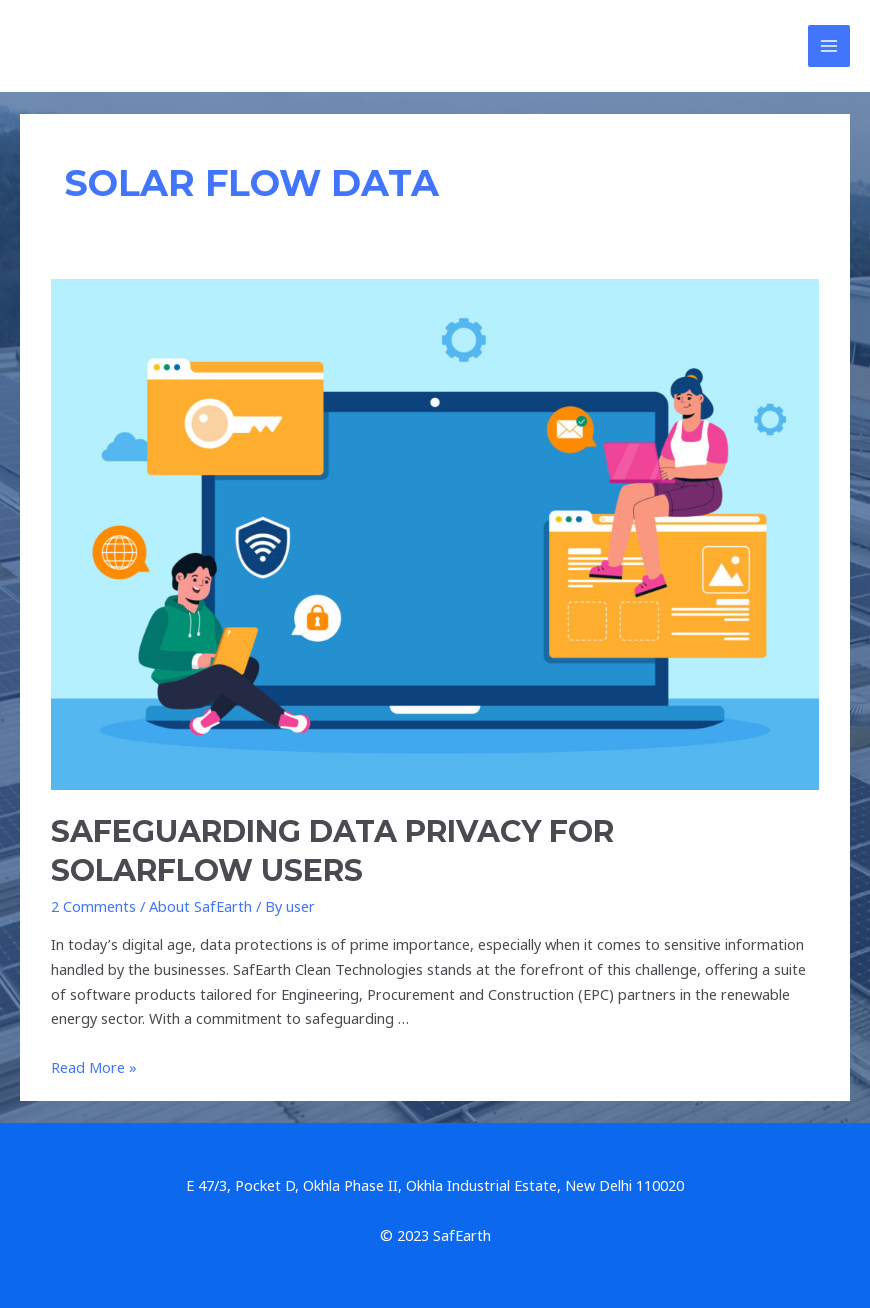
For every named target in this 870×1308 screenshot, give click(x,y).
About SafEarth (200, 906)
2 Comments (93, 906)
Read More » (94, 1067)
